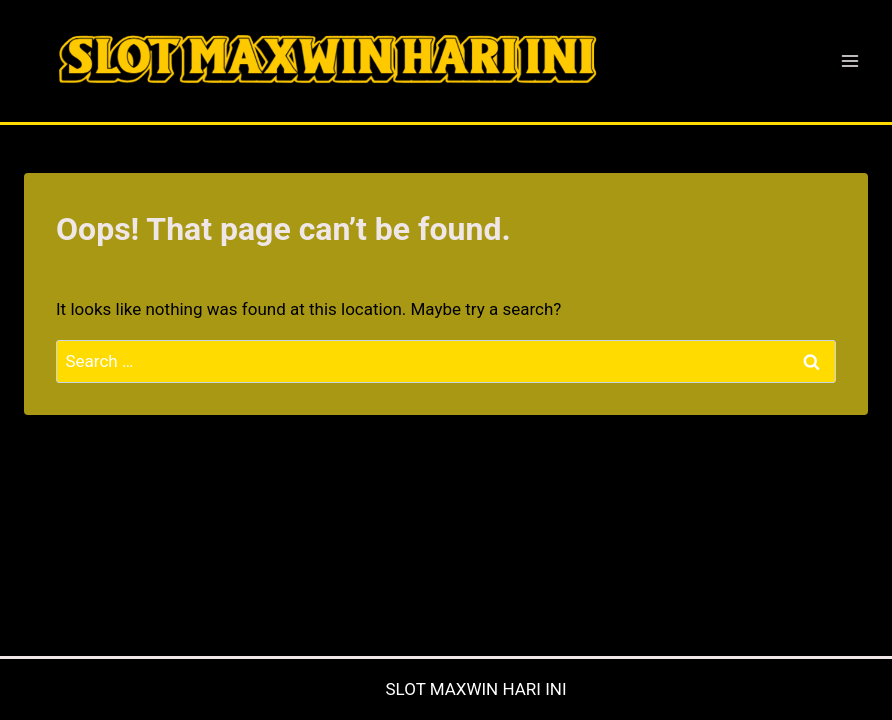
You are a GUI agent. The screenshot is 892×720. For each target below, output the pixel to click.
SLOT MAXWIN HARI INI (475, 689)
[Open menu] (849, 60)
